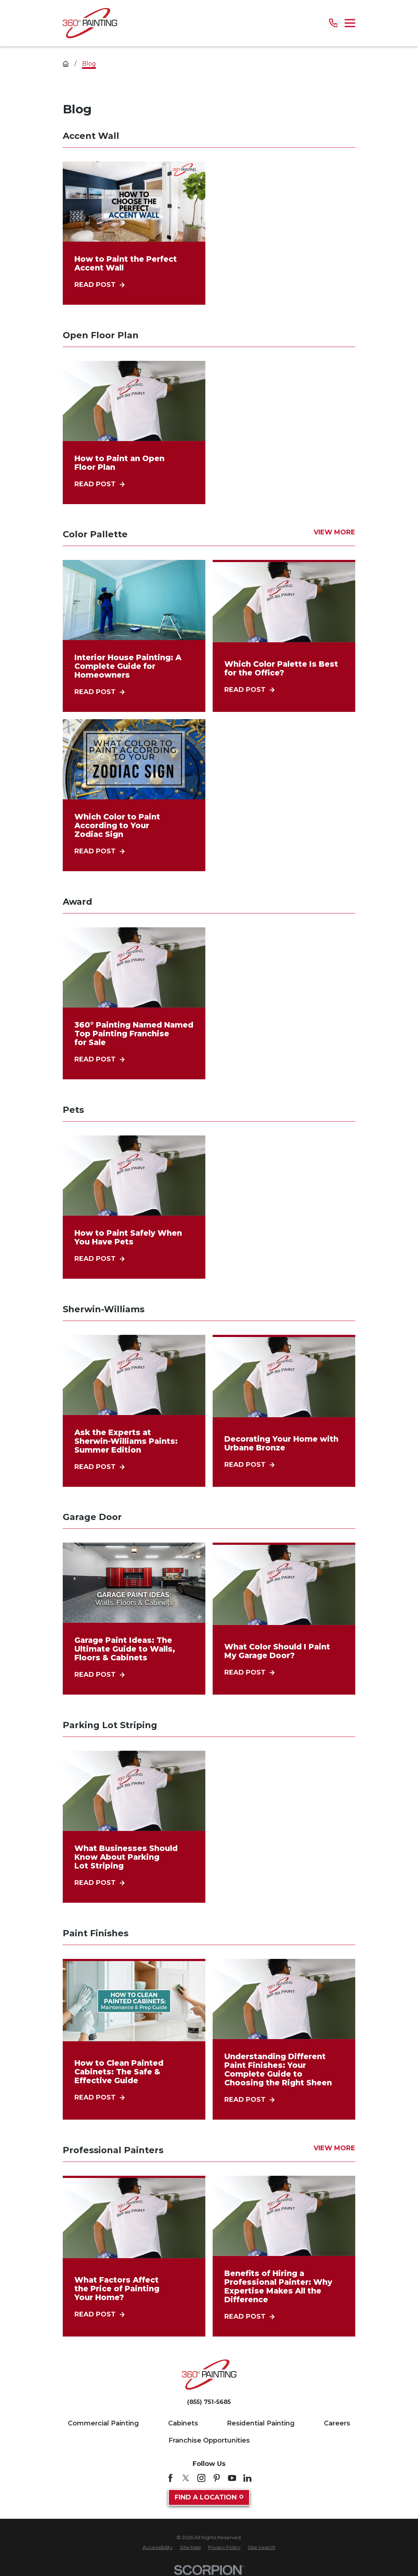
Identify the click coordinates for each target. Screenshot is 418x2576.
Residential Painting (261, 2423)
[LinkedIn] (247, 2478)
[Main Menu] (350, 23)
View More (334, 532)
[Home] (90, 23)
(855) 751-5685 (209, 2402)
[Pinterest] (217, 2478)
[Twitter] (186, 2478)
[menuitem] (158, 2547)
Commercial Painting (103, 2423)
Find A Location (209, 2497)
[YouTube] (232, 2478)
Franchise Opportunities (209, 2440)
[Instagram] (201, 2478)
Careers (337, 2423)
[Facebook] (170, 2478)
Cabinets (183, 2423)
